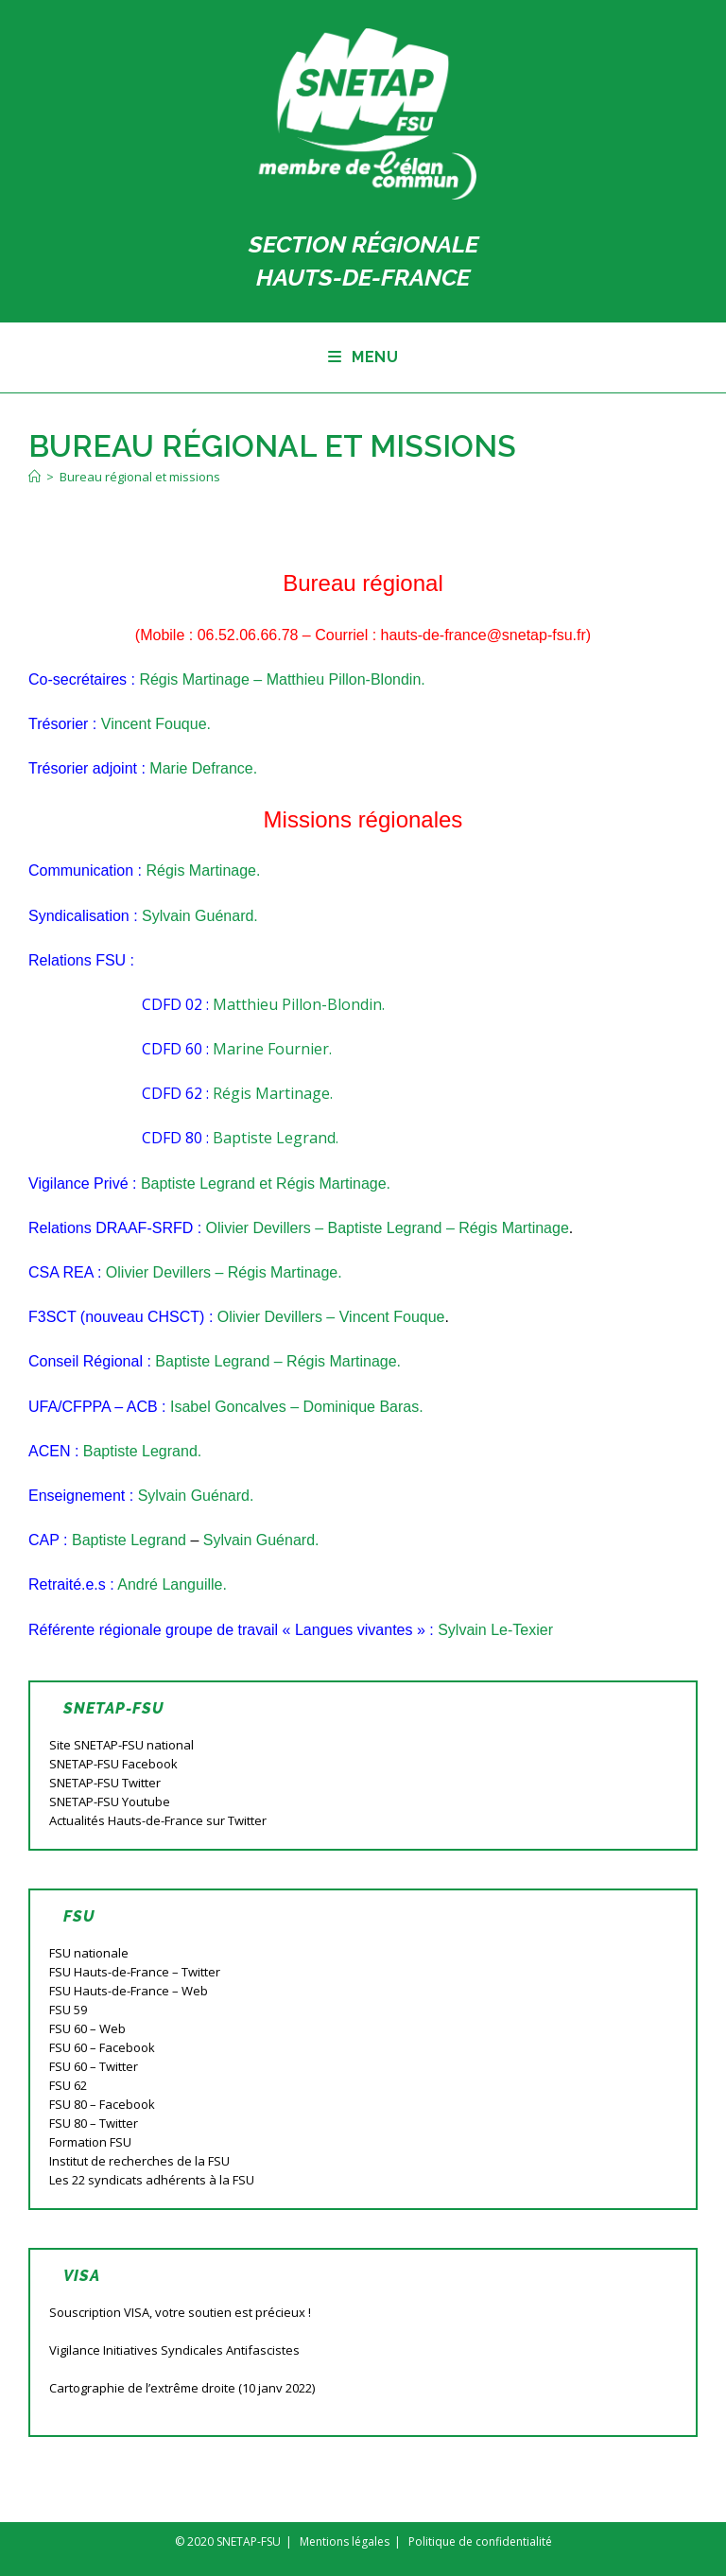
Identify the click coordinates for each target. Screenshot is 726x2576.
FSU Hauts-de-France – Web (128, 1990)
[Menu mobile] (363, 357)
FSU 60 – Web (87, 2028)
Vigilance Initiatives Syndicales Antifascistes (174, 2349)
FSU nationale (89, 1952)
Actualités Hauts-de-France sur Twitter (158, 1820)
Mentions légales (344, 2541)
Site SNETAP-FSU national (121, 1744)
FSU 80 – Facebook (102, 2104)
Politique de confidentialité (480, 2541)
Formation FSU (90, 2141)
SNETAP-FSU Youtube (109, 1801)
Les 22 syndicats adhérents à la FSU (151, 2179)
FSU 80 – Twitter (93, 2123)
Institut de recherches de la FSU (139, 2160)
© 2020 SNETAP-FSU (228, 2541)
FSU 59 (68, 2009)
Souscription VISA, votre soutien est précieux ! (180, 2312)
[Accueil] (34, 476)
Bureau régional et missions (140, 476)
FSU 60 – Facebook (102, 2047)
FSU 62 (68, 2085)
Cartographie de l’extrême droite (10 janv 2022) (182, 2387)
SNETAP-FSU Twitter (105, 1782)
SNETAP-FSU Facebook (113, 1763)
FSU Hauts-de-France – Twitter (134, 1971)
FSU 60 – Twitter (93, 2066)
